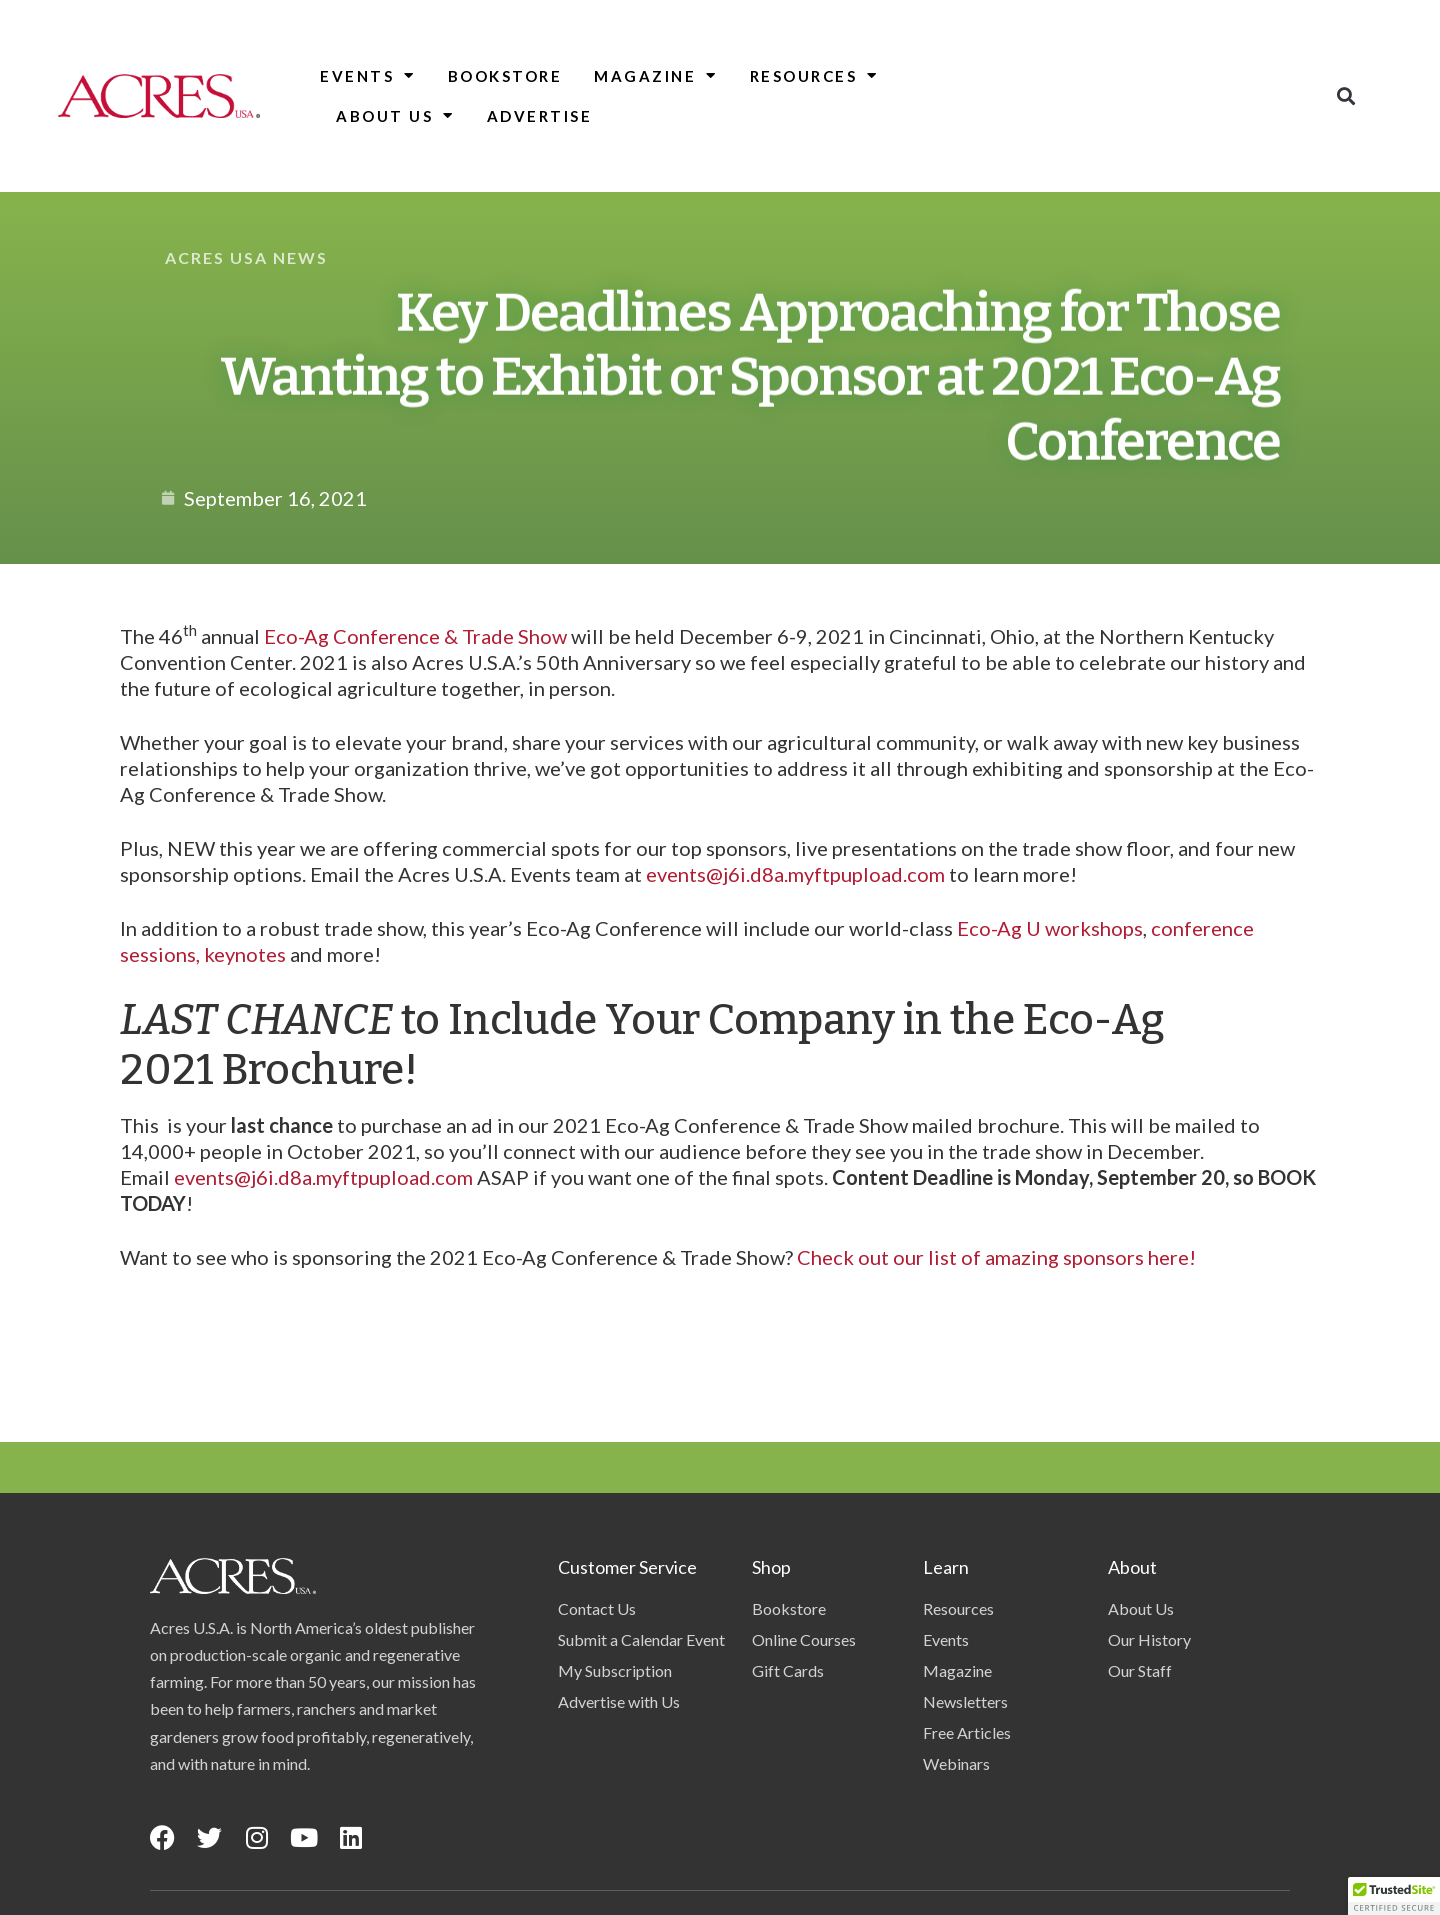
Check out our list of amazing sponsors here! (996, 1257)
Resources (814, 75)
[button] (1345, 95)
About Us (395, 115)
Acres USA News (246, 257)
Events (368, 75)
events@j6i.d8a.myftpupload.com (795, 874)
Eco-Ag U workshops (1050, 928)
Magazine (656, 75)
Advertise (540, 116)
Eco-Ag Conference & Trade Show (415, 636)
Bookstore (505, 76)
